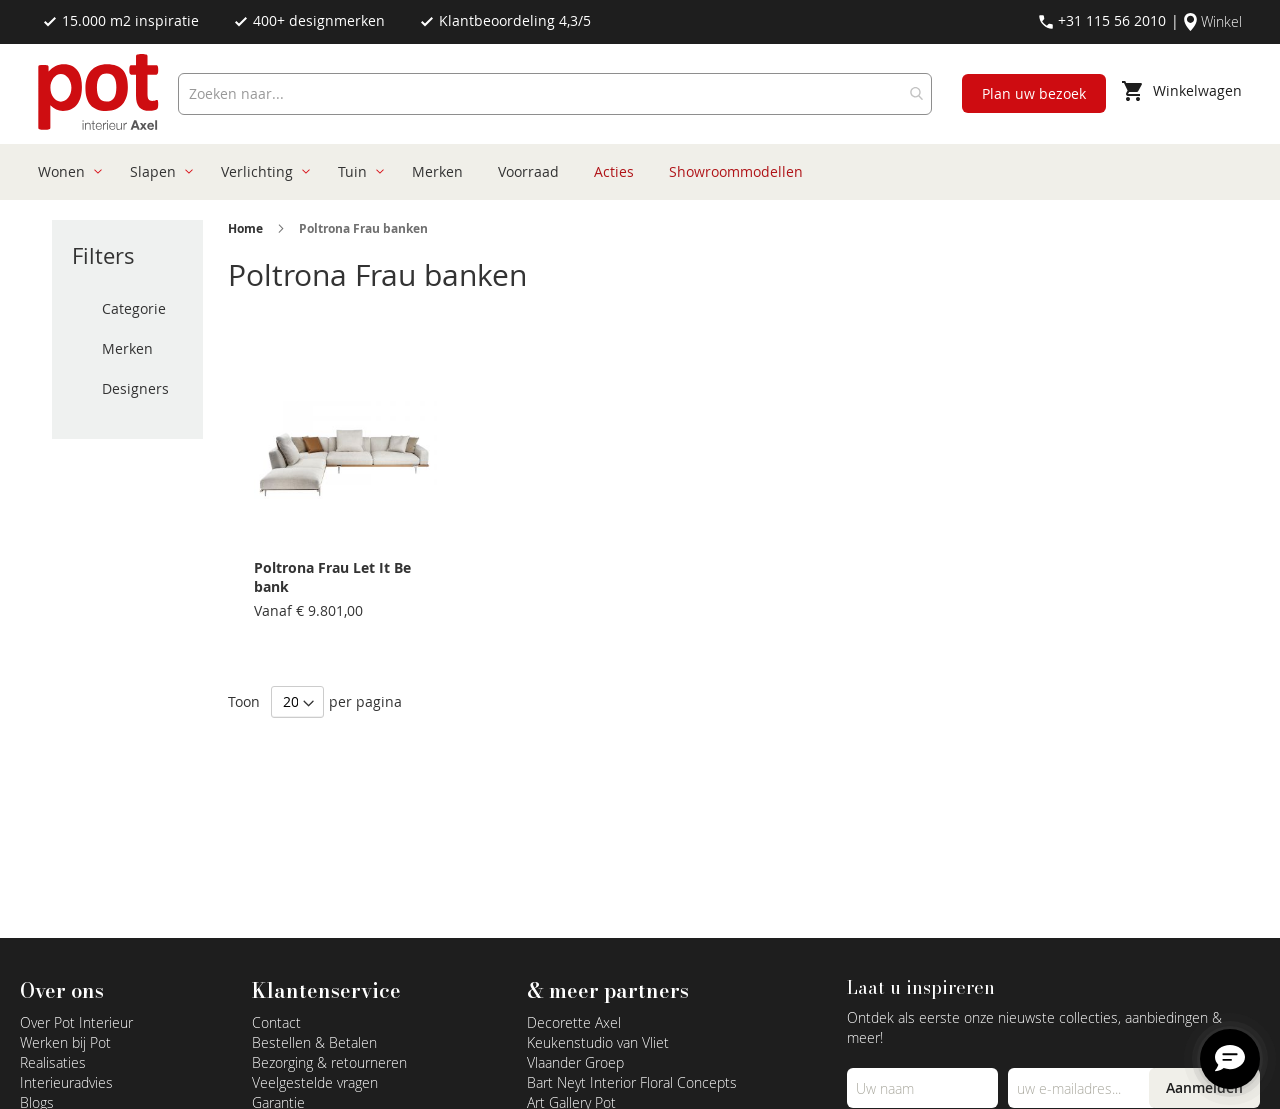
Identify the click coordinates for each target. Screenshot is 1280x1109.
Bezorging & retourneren (329, 1062)
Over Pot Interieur (76, 1022)
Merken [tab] (127, 348)
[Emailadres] (1083, 1088)
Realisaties (53, 1062)
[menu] (632, 172)
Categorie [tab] (134, 308)
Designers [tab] (135, 388)
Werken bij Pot (65, 1042)
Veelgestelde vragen (315, 1082)
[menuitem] (66, 172)
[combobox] (554, 94)
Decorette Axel (574, 1022)
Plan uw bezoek (1034, 93)
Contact (276, 1022)
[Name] (922, 1088)
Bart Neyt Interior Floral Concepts (632, 1082)
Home (245, 228)
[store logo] (100, 94)
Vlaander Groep (575, 1062)
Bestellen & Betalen (314, 1042)
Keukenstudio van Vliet (598, 1042)
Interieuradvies (66, 1082)
